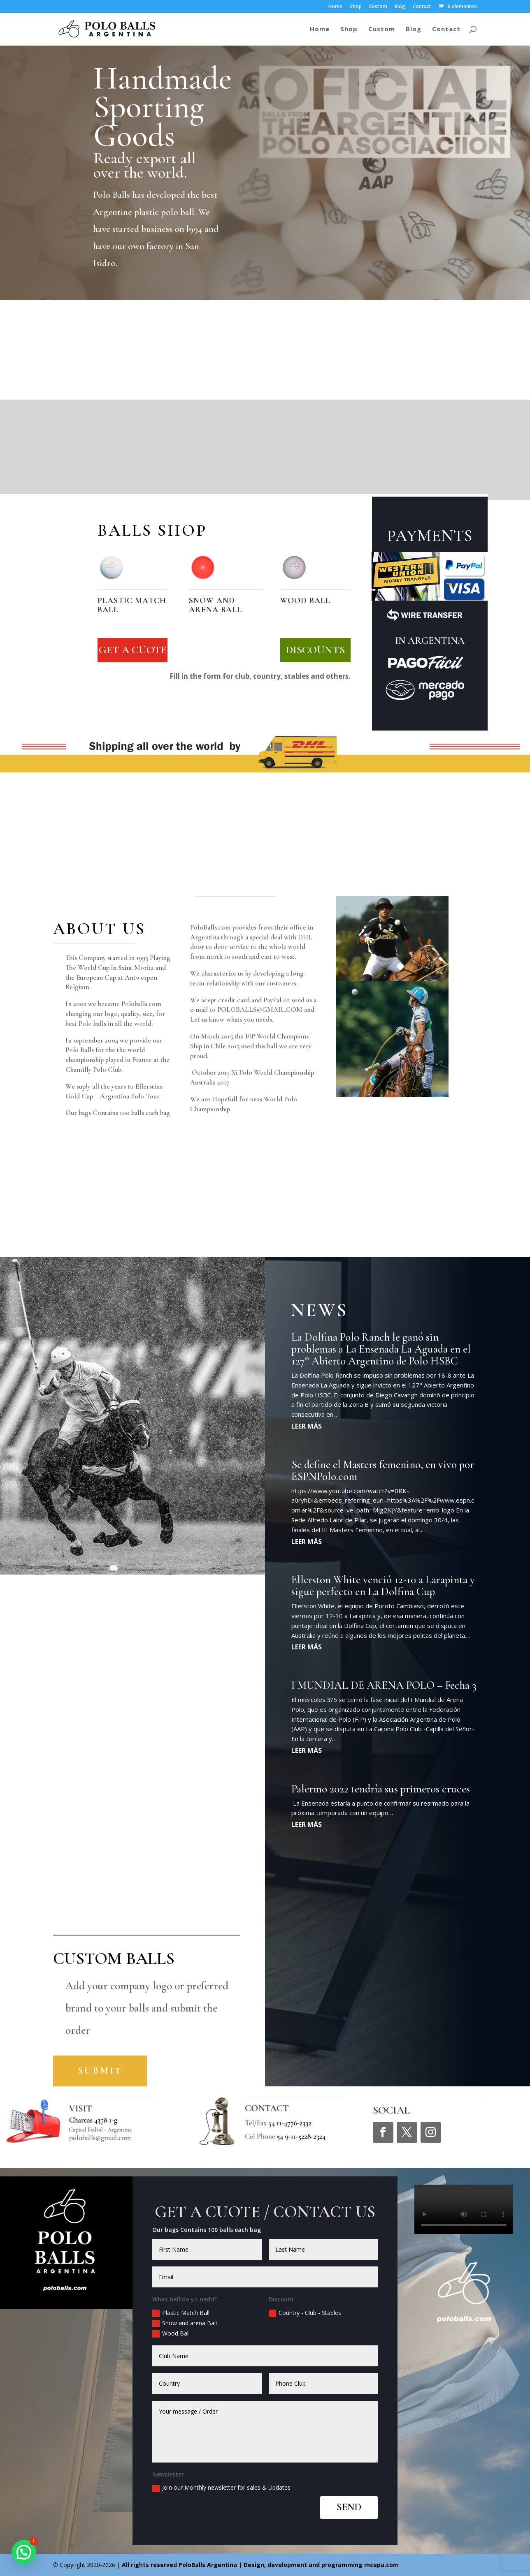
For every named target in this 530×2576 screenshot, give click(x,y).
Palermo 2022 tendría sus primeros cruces (380, 1789)
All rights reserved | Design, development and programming (243, 2565)
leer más (306, 1426)
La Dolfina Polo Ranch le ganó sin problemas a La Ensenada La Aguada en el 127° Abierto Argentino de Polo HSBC (381, 1349)
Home (335, 7)
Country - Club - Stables (305, 2313)
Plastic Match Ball (180, 2313)
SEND (349, 2507)
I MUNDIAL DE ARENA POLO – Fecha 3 (384, 1685)
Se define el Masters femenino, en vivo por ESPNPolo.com (382, 1470)
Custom (378, 7)
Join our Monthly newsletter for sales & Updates (221, 2488)
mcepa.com (381, 2565)
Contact (422, 7)
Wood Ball (171, 2333)
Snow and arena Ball (184, 2323)
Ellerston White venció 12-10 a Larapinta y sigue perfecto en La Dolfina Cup (383, 1585)
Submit (100, 2071)
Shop (356, 7)
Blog (400, 7)
